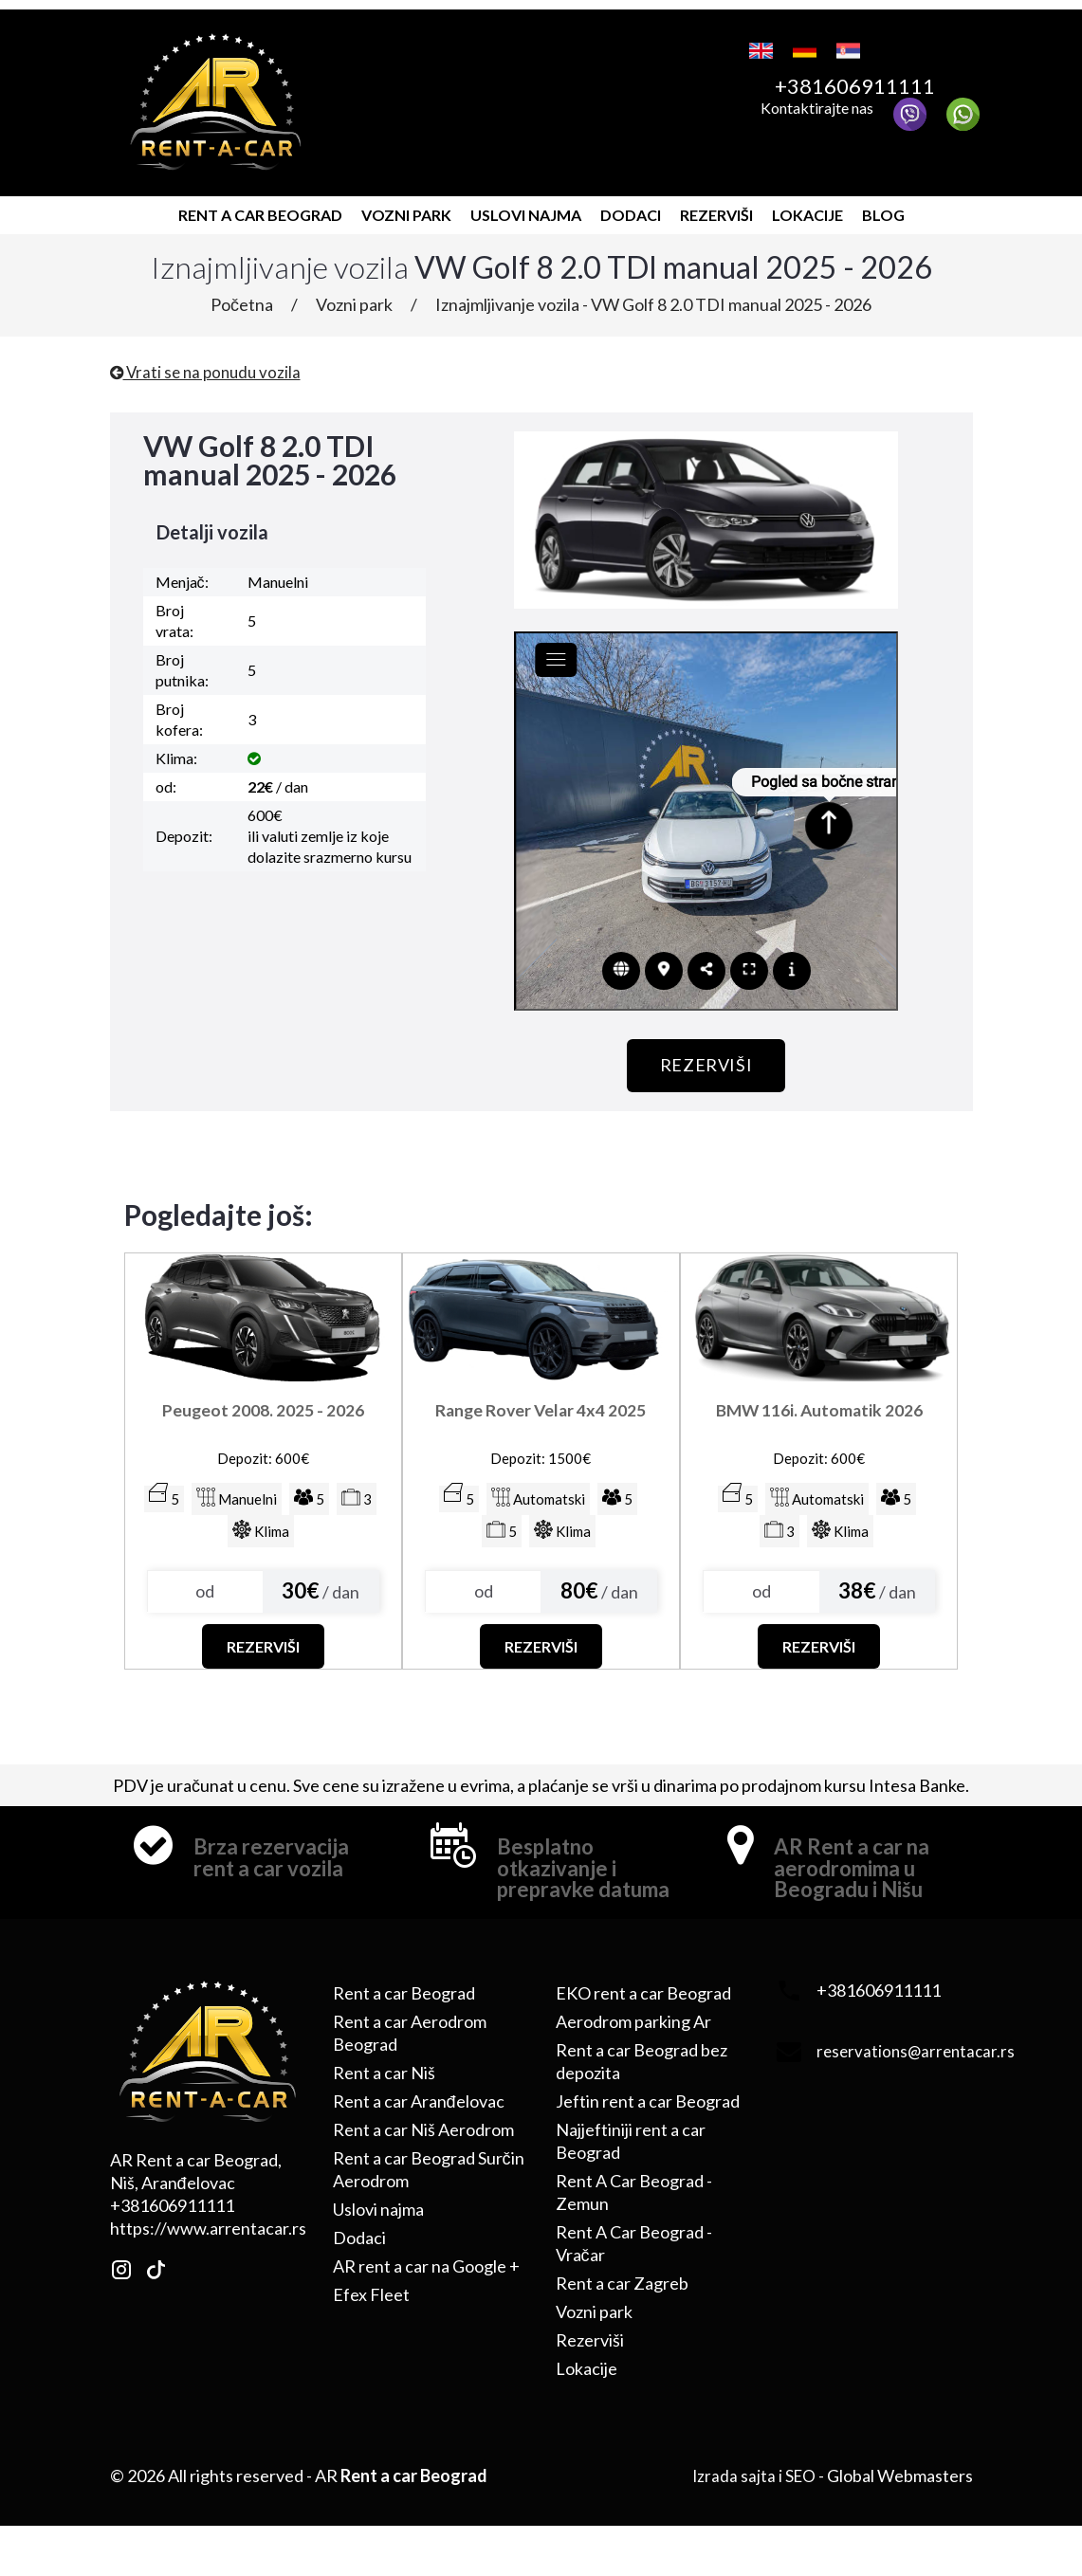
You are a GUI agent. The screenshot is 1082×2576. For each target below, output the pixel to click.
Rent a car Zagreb (622, 2311)
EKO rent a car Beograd (643, 2021)
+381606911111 (873, 84)
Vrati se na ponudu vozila (209, 365)
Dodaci (630, 208)
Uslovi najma (525, 208)
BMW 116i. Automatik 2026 (819, 1412)
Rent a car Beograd (260, 208)
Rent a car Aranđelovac (418, 2129)
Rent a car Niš (384, 2101)
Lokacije (807, 208)
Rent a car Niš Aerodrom (423, 2157)
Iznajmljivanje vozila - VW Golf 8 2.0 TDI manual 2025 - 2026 (653, 297)
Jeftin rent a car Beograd (648, 2129)
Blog (883, 208)
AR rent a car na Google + (426, 2294)
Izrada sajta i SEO (752, 2504)
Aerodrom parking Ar (633, 2049)
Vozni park (406, 208)
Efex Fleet (371, 2322)
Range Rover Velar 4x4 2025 (540, 1412)
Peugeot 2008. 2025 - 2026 (262, 1401)
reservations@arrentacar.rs (918, 2079)
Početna (242, 297)
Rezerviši (716, 208)
